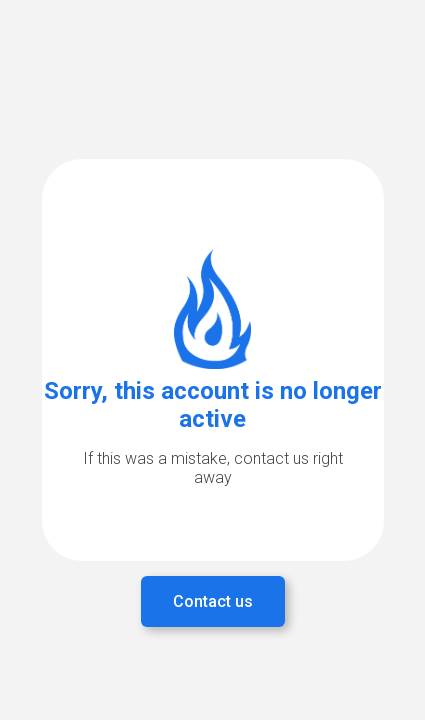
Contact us (213, 601)
